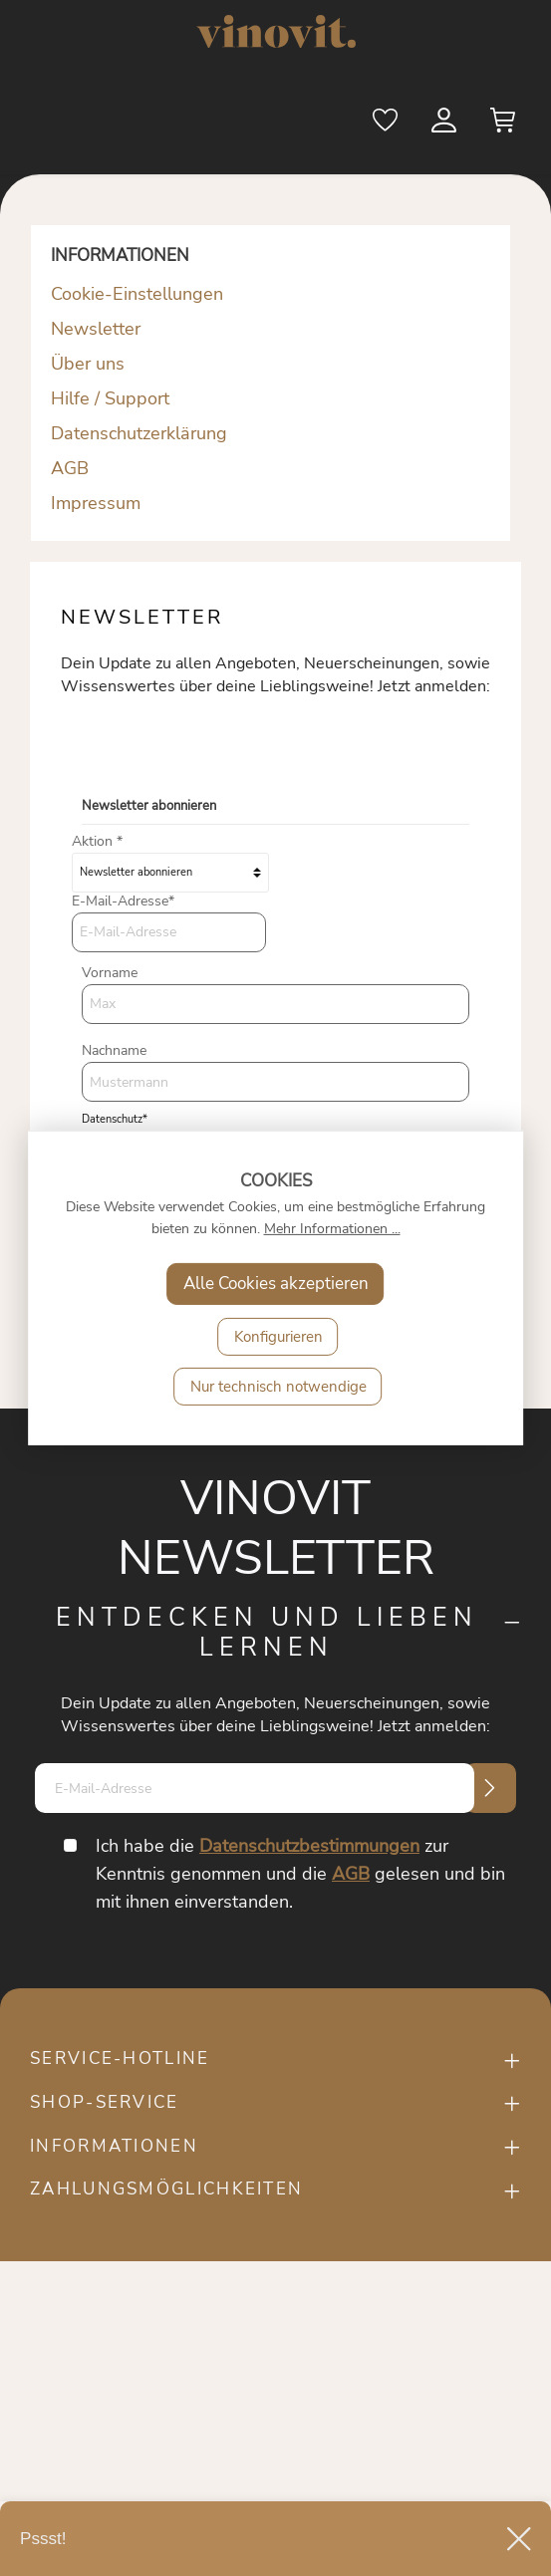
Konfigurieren (278, 1337)
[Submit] (490, 1788)
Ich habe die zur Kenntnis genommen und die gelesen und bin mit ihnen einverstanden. (300, 1874)
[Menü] (57, 123)
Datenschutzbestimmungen (309, 1846)
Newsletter (95, 329)
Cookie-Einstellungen (137, 294)
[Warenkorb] (504, 124)
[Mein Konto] (445, 124)
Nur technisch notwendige (278, 1387)
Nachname (114, 1050)
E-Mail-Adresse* (123, 901)
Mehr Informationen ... (332, 1228)
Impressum (95, 503)
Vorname (110, 972)
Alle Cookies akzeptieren (276, 1283)
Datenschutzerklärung (139, 433)
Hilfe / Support (110, 398)
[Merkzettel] (387, 124)
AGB (70, 468)
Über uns (88, 364)
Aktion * (97, 841)
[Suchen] (328, 124)
